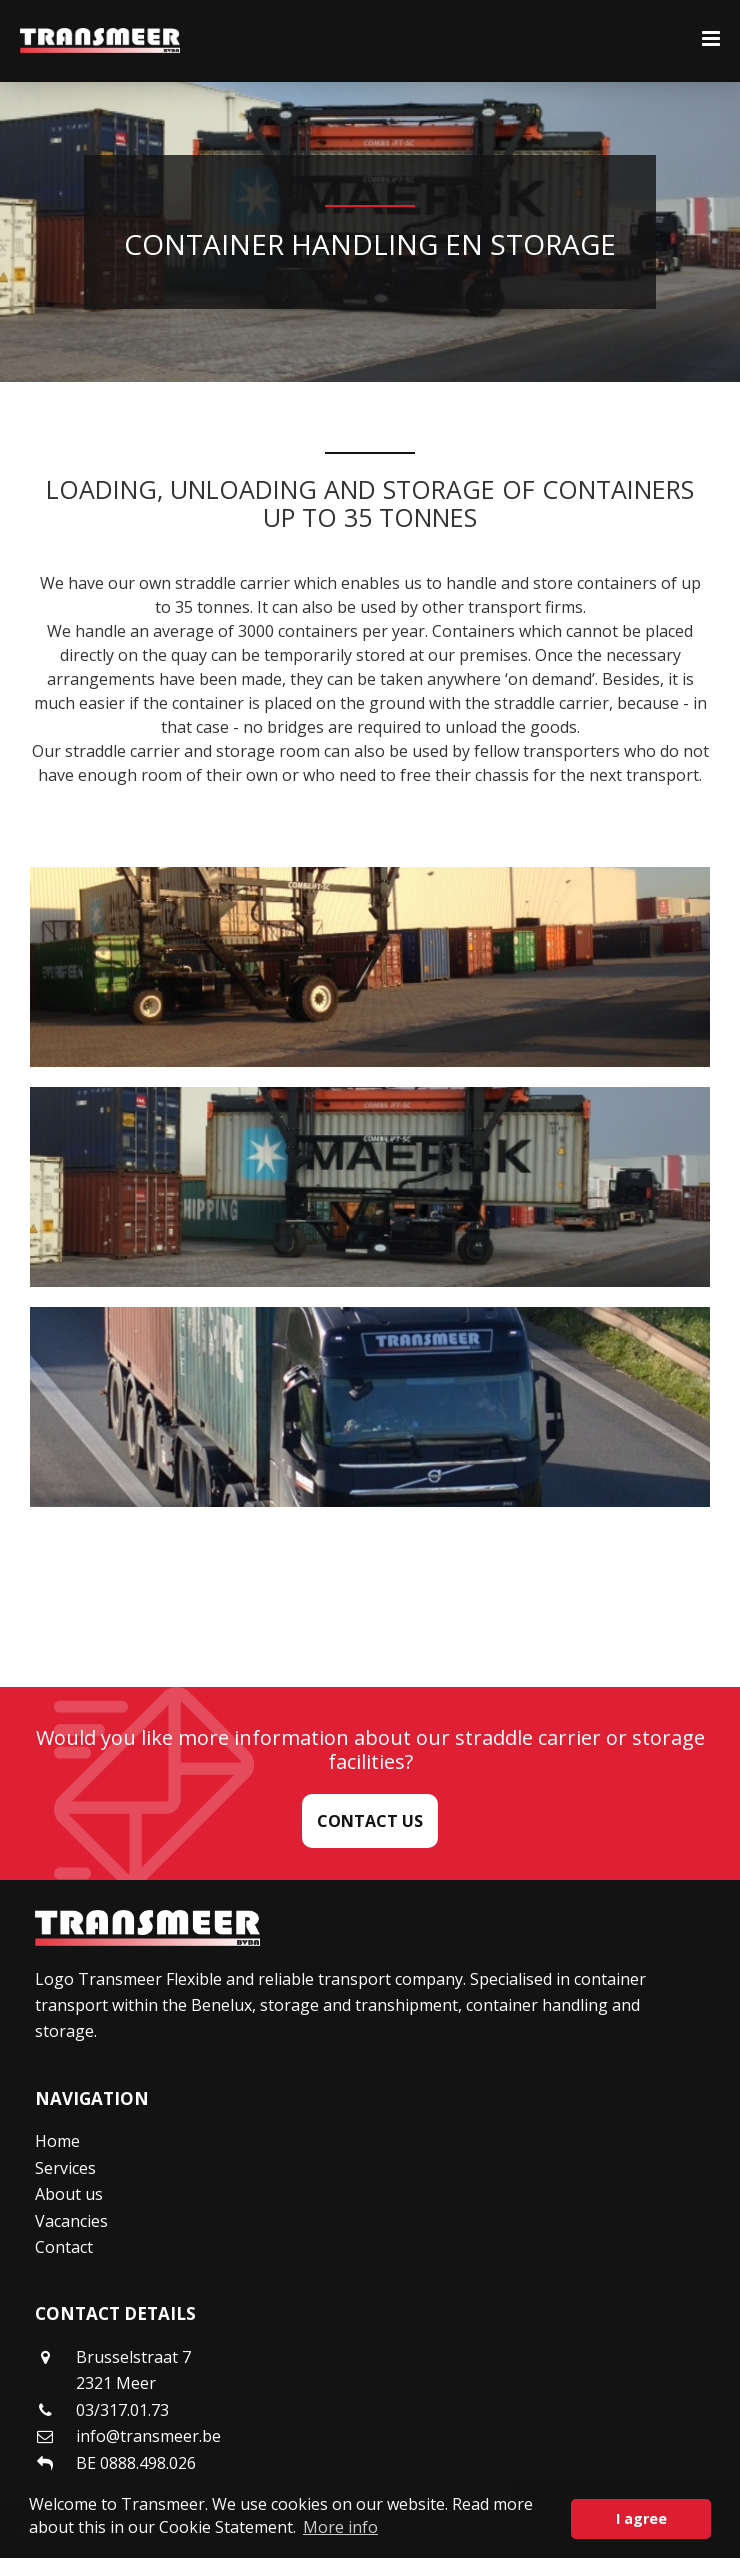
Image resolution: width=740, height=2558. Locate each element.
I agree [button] (641, 2518)
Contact (64, 2247)
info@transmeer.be (148, 2436)
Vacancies (71, 2221)
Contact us (370, 1821)
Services (65, 2168)
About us (69, 2194)
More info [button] (340, 2527)
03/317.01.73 (122, 2410)
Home (57, 2141)
